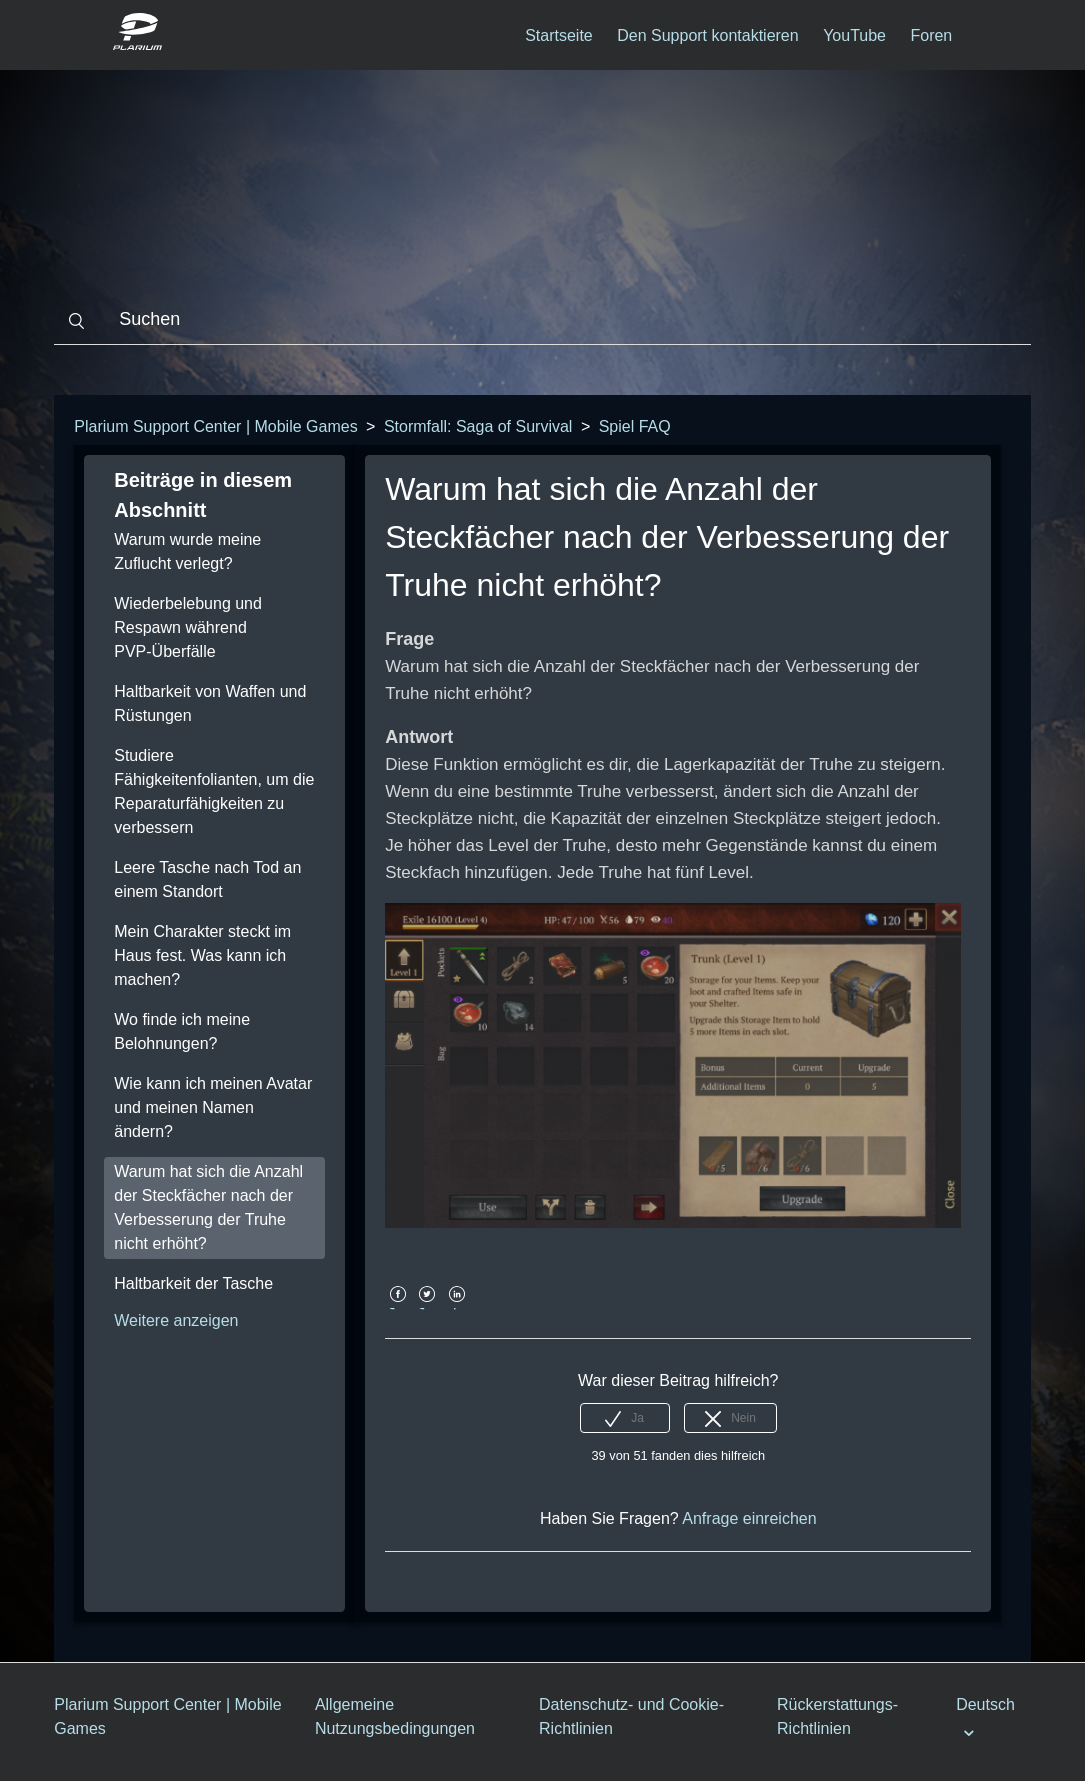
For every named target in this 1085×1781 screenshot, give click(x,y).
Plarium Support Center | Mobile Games (215, 426)
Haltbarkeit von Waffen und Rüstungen (210, 703)
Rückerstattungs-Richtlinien (837, 1716)
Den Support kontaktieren (707, 35)
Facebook (397, 1308)
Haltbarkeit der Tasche (193, 1283)
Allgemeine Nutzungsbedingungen (395, 1716)
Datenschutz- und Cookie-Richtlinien (631, 1716)
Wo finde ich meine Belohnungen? (182, 1031)
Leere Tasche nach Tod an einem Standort (207, 879)
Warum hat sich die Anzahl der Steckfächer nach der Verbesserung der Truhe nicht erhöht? (208, 1207)
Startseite (559, 35)
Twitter (427, 1308)
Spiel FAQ (635, 426)
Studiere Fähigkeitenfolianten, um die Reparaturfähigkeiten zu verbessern (214, 791)
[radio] (625, 1418)
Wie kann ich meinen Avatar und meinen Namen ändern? (213, 1107)
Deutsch (985, 1704)
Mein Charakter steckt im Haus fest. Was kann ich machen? (202, 955)
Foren (931, 35)
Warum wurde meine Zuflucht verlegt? (187, 551)
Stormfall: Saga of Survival (478, 426)
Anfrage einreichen (749, 1518)
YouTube (854, 35)
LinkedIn (456, 1308)
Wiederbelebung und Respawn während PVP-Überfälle (188, 627)
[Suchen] (542, 320)
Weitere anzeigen (176, 1320)
